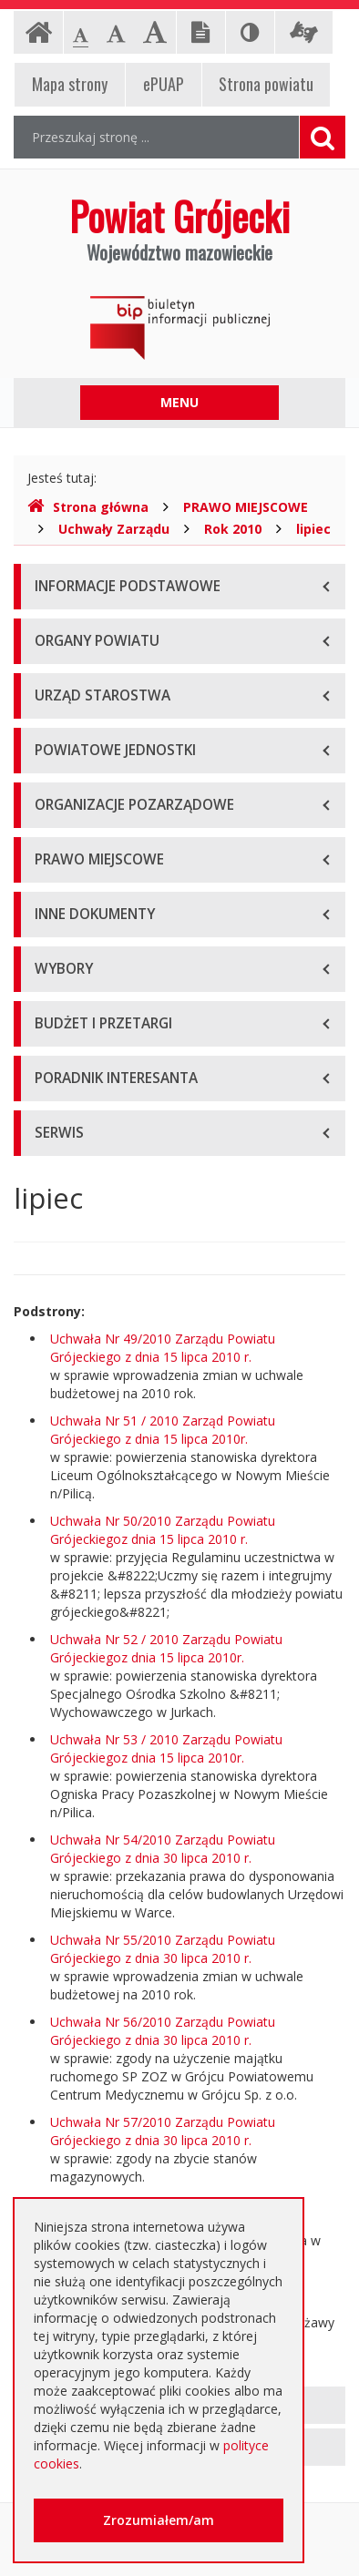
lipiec (313, 528)
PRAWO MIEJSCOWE (245, 507)
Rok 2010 (233, 528)
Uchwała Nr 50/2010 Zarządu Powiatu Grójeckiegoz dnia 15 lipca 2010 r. (162, 1530)
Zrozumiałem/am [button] (158, 2520)
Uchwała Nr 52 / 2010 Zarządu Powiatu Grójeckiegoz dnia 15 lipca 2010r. (166, 1648)
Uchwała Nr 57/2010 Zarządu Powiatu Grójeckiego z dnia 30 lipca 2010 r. (162, 2131)
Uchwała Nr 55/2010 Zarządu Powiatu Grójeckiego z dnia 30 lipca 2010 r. (162, 1949)
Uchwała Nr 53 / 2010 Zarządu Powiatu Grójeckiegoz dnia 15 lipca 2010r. (166, 1748)
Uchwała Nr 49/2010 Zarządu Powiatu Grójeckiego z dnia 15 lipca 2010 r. (162, 1347)
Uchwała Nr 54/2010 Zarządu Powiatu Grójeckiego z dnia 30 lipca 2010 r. (162, 1848)
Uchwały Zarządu (113, 528)
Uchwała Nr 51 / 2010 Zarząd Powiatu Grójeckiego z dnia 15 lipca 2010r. (162, 1429)
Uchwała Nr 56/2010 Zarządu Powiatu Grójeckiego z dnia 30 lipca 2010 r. (162, 2031)
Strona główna (88, 507)
